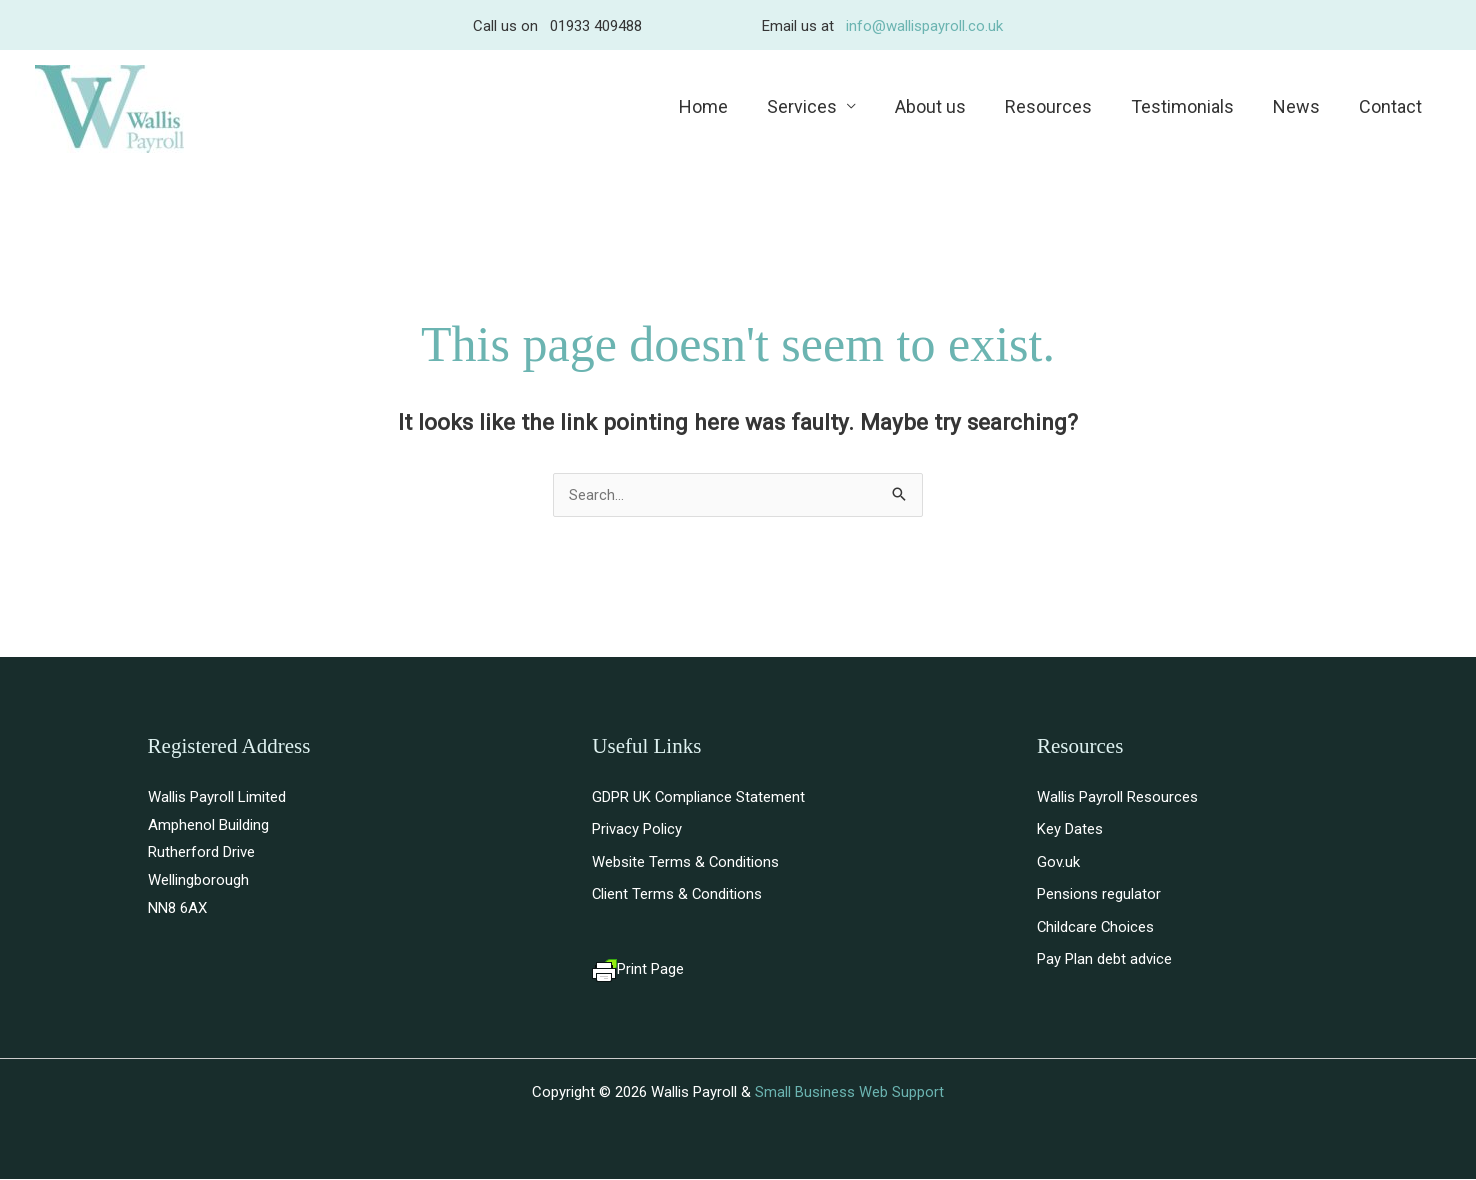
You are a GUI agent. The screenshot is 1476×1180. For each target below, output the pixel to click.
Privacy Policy (637, 830)
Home (722, 106)
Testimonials (1189, 106)
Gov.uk (1058, 862)
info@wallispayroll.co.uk (924, 26)
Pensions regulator (1099, 895)
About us (943, 106)
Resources (1058, 106)
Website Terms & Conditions (686, 862)
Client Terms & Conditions (678, 895)
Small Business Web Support (849, 1093)
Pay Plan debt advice (1104, 961)
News (1300, 106)
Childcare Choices (1096, 928)
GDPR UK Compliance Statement (699, 797)
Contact (1391, 106)
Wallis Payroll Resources (1117, 797)
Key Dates (1070, 830)
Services (818, 106)
